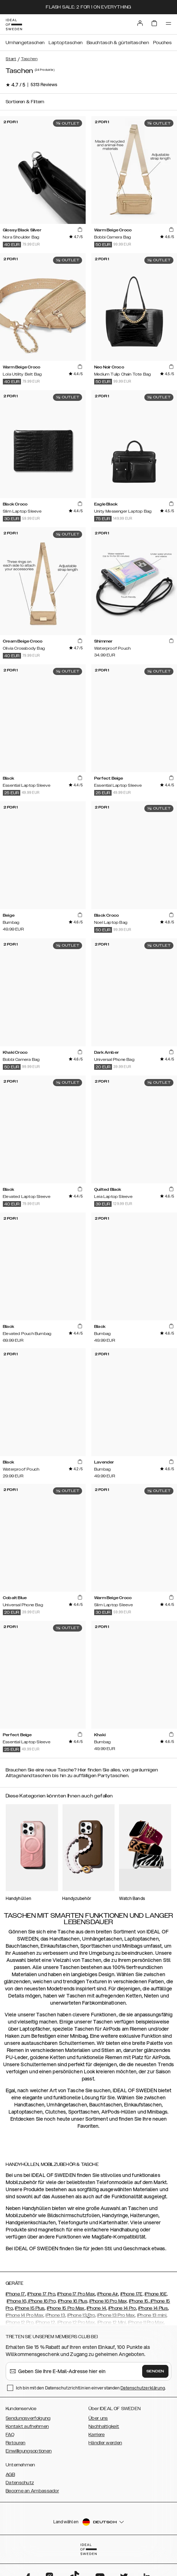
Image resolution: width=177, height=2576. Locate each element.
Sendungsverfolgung (28, 2418)
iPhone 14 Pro (122, 2308)
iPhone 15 (139, 2301)
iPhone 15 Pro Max (66, 2308)
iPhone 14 (96, 2308)
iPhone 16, (17, 2301)
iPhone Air (107, 2294)
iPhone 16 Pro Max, (108, 2301)
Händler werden (105, 2442)
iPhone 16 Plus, (73, 2301)
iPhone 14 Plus (153, 2308)
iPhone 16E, (156, 2294)
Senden (155, 2371)
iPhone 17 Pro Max (76, 2294)
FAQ (10, 2434)
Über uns (98, 2418)
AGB (10, 2474)
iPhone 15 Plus (29, 2308)
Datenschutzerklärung (142, 2388)
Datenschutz (20, 2482)
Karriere (96, 2434)
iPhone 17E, (132, 2294)
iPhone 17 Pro (41, 2294)
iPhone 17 (15, 2294)
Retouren (15, 2442)
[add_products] (80, 230)
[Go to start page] (14, 24)
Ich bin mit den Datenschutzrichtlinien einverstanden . (91, 2388)
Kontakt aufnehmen (27, 2426)
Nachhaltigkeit (103, 2426)
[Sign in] (140, 23)
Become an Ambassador (32, 2490)
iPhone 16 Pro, (42, 2301)
